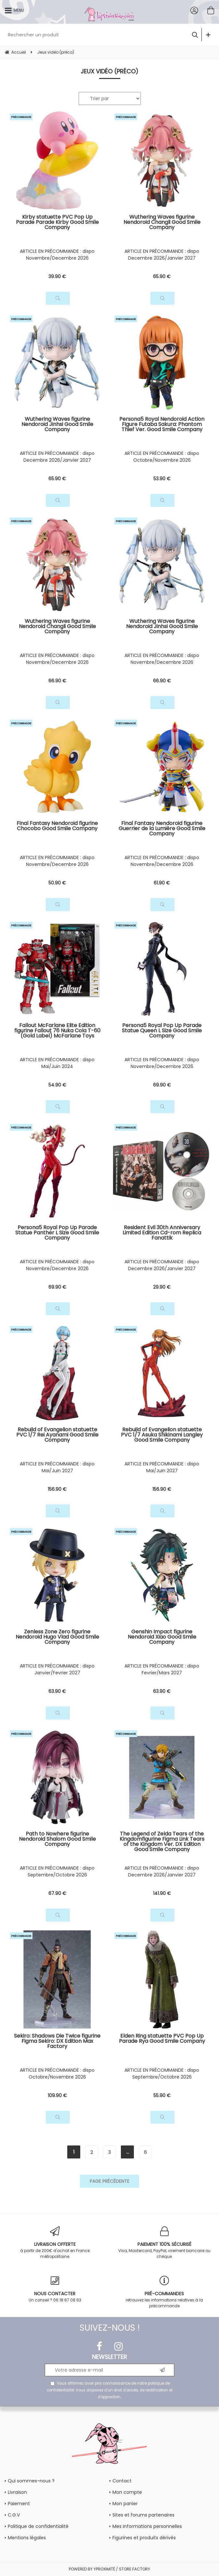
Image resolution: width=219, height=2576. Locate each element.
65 (162, 276)
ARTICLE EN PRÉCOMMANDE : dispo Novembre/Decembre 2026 (57, 254)
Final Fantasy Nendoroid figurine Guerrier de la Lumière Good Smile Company (162, 829)
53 (162, 478)
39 (57, 276)
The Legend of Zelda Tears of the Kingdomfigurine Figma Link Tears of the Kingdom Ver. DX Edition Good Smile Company (162, 1842)
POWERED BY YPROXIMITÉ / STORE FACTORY (109, 2569)
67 (57, 1893)
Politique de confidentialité (38, 2526)
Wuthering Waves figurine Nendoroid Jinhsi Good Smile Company (57, 425)
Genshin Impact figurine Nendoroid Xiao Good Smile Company (162, 1637)
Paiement (19, 2503)
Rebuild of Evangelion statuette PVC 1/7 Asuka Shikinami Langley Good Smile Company (162, 1435)
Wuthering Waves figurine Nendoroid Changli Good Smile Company (161, 222)
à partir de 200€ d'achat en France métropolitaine (54, 2242)
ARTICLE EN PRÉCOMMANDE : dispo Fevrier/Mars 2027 (161, 1669)
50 (57, 883)
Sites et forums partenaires (143, 2515)
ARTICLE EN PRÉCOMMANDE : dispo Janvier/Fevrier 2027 (57, 1669)
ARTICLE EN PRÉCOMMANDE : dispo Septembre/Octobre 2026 (57, 1871)
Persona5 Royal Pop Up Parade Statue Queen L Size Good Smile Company (162, 1031)
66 (57, 680)
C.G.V (14, 2515)
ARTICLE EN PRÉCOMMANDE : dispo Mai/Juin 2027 (57, 1467)
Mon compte (127, 2492)
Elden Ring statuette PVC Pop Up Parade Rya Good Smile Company (162, 2039)
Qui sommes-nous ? (31, 2481)
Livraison (17, 2492)
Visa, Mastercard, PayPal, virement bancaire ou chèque (164, 2242)
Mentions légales (27, 2537)
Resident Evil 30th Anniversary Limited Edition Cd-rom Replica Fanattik (161, 1233)
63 (57, 1691)
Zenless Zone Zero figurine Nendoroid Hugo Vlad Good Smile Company (57, 1637)
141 (162, 1893)
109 (57, 2095)
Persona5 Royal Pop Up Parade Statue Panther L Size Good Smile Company (57, 1233)
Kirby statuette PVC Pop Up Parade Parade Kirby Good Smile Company (57, 222)
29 (162, 1287)
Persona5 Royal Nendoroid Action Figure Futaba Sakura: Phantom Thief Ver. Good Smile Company (161, 425)
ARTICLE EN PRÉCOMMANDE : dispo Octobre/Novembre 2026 (161, 456)
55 (162, 2095)
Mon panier (125, 2503)
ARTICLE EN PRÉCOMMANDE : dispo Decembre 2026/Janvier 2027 (161, 254)
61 (162, 883)
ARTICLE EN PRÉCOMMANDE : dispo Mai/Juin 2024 (57, 1063)
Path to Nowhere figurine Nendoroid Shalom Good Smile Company (57, 1839)
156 (57, 1489)
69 (162, 1085)
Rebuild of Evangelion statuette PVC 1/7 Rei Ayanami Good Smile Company (57, 1435)
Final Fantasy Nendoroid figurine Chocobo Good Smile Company (57, 826)
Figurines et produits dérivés (144, 2537)
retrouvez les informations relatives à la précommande (164, 2292)
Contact (122, 2481)
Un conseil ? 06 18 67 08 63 (54, 2289)
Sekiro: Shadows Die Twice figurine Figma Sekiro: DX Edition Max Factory (57, 2041)
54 (57, 1085)
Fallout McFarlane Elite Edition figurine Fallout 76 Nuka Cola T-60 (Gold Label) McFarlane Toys (57, 1031)
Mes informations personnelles (147, 2526)
